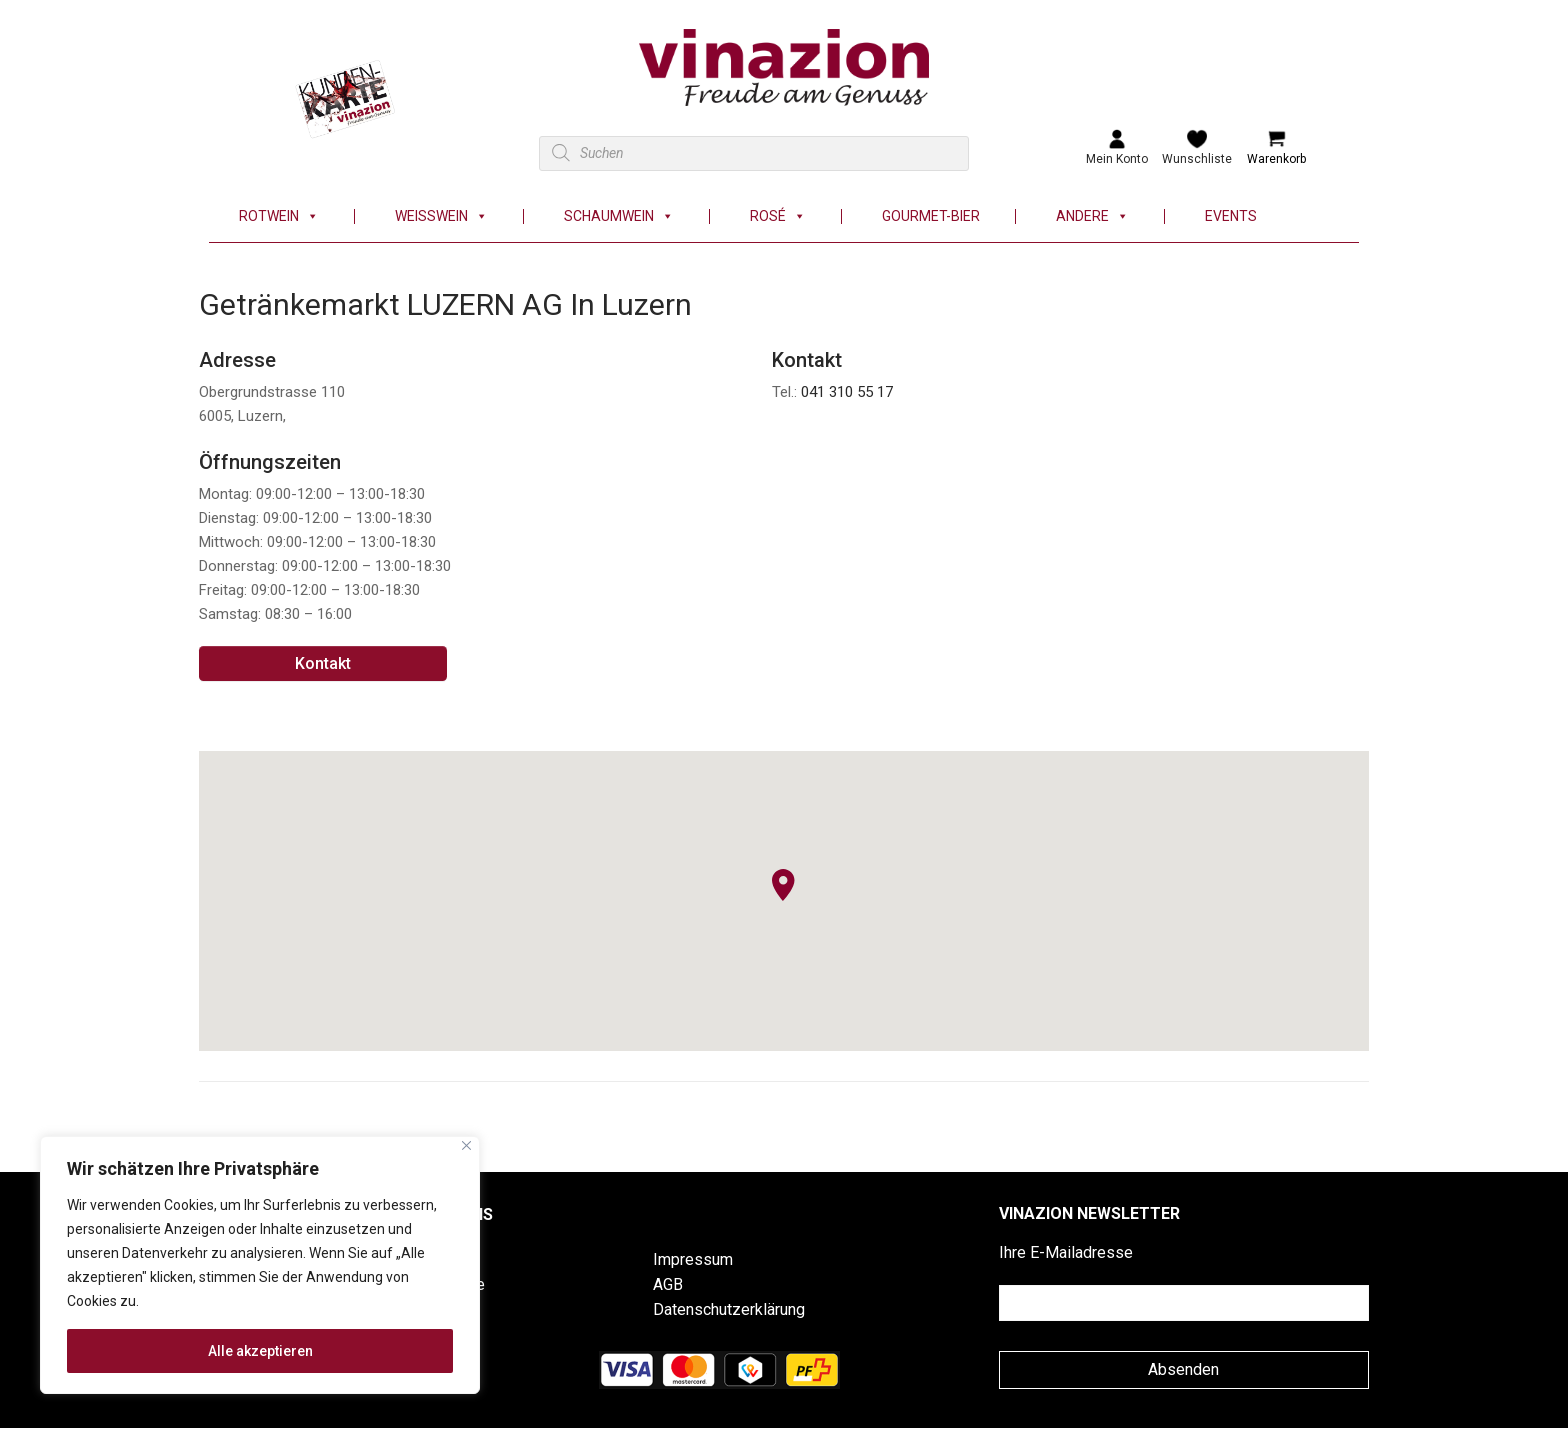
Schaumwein (619, 216)
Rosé (778, 216)
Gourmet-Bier (931, 216)
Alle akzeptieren (260, 1351)
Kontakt (323, 663)
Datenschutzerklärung (729, 1309)
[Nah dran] (466, 1145)
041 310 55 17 (847, 392)
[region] (260, 1265)
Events (1231, 216)
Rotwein (279, 216)
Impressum (693, 1259)
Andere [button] (1092, 216)
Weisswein (441, 216)
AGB (668, 1284)
